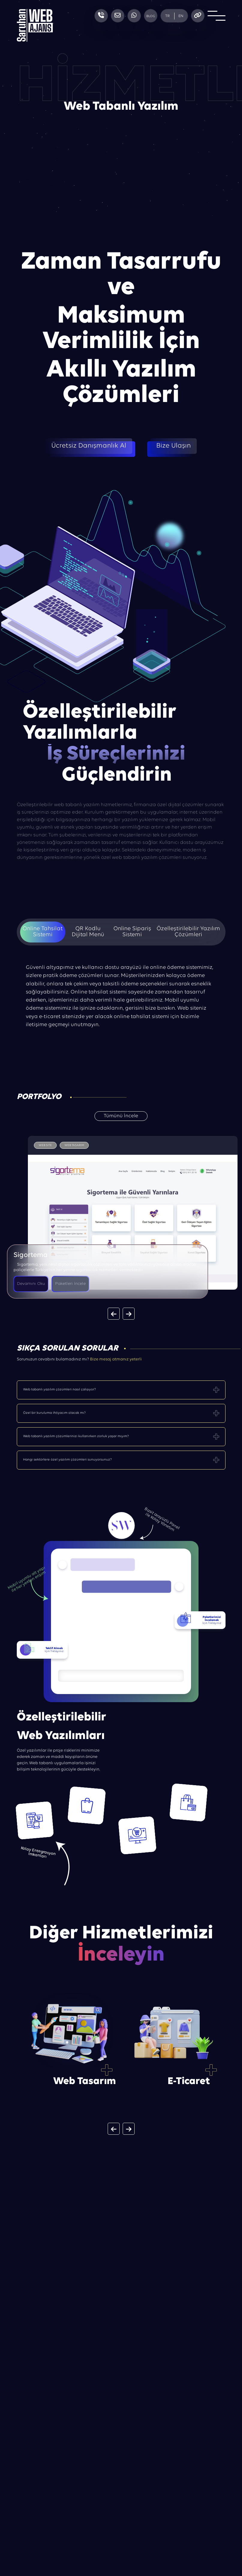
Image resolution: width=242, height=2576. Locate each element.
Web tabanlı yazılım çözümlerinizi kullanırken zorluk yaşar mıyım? (76, 1436)
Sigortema (30, 1255)
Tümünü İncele (121, 1115)
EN (180, 16)
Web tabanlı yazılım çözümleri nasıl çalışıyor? (59, 1389)
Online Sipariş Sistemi (132, 932)
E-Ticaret (189, 2081)
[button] (114, 1314)
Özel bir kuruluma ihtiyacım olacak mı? (54, 1413)
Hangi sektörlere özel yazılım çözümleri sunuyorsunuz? (67, 1459)
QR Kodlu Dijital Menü (88, 932)
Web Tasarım (84, 2081)
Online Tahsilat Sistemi (42, 932)
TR (167, 16)
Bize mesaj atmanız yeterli (116, 1359)
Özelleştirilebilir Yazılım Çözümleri (188, 932)
